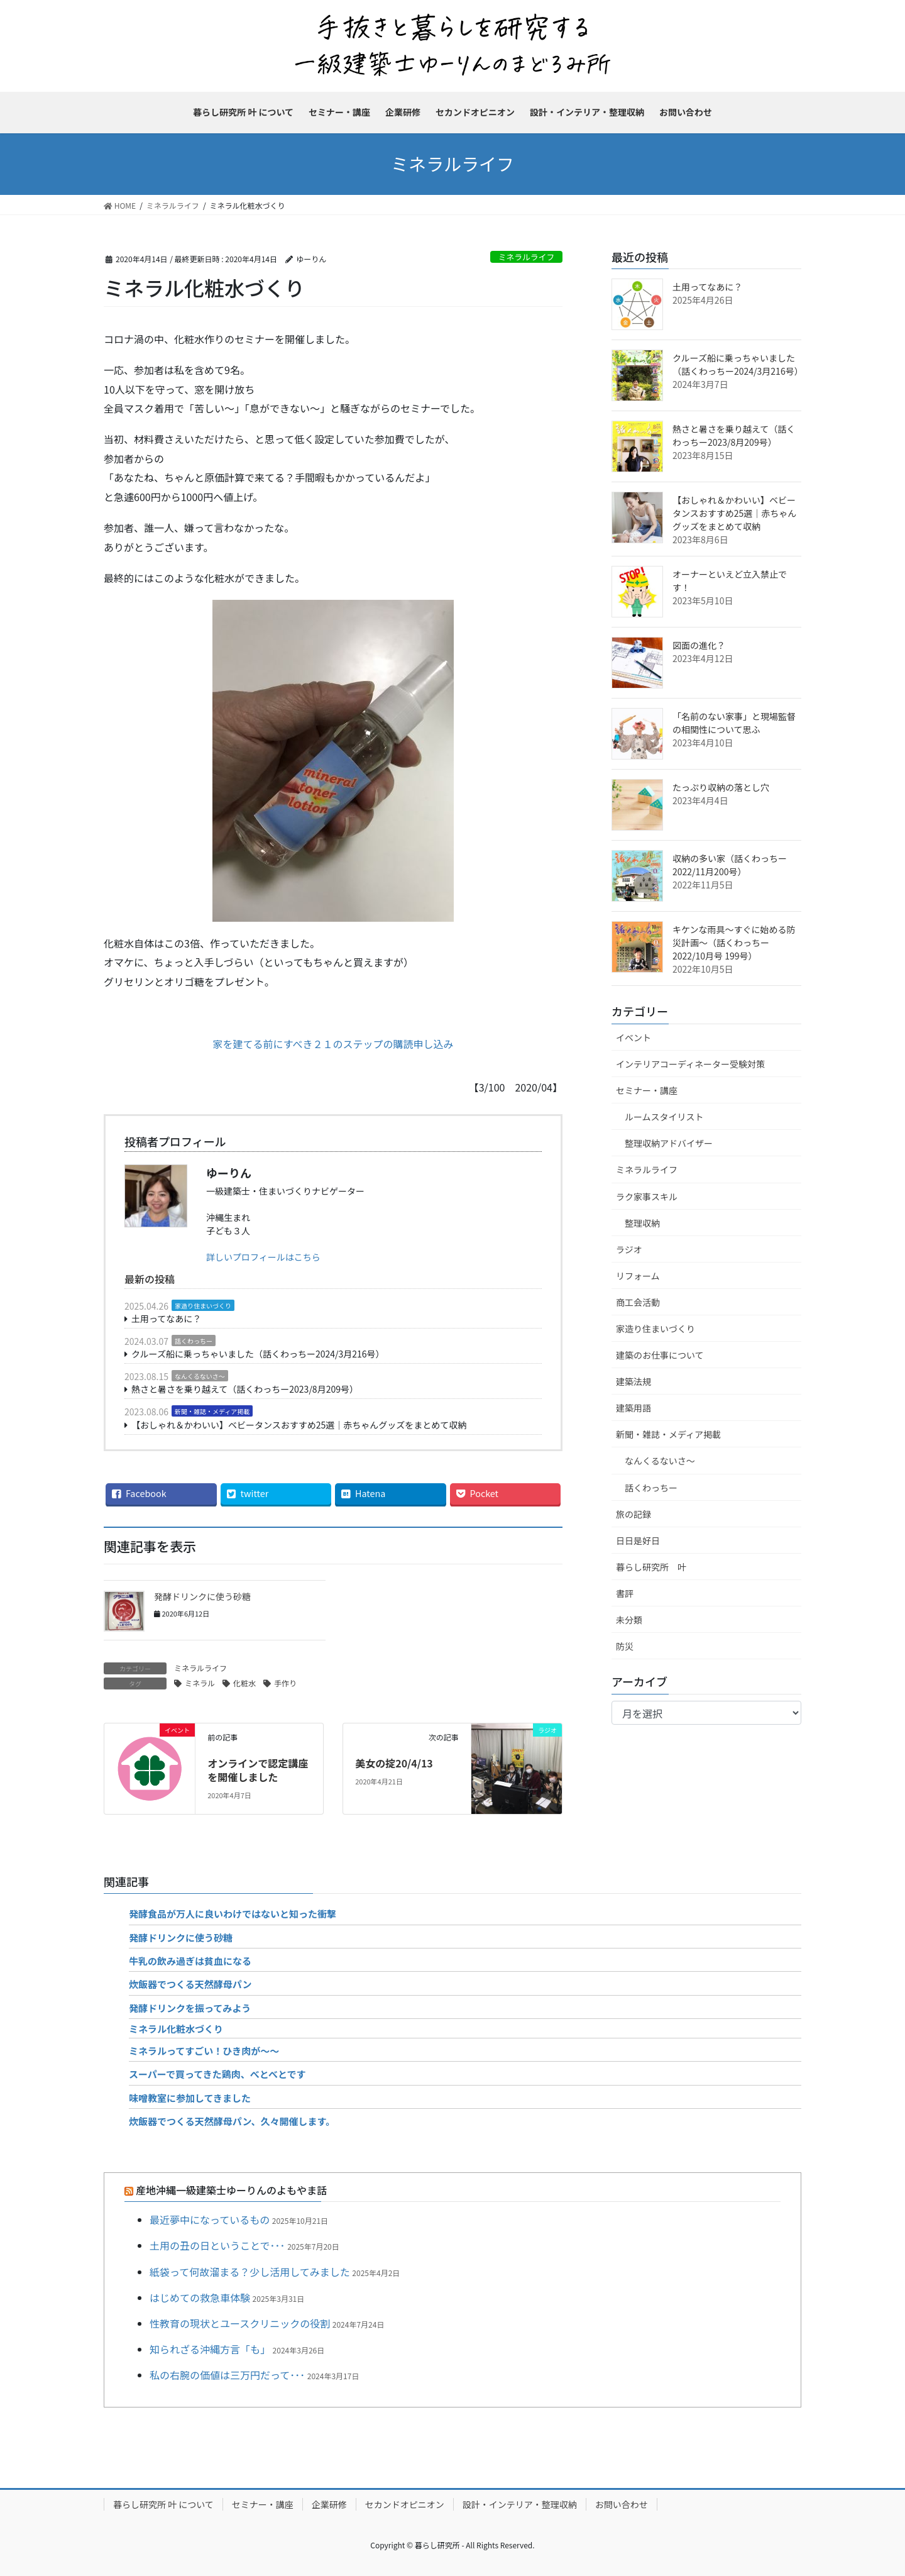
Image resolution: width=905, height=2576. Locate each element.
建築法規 (633, 1381)
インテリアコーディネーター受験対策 (690, 1064)
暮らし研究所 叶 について (163, 2504)
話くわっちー (193, 1341)
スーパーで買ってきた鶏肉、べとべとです (217, 2074)
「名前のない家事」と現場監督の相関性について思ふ (734, 723)
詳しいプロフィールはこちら (263, 1257)
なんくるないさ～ (200, 1376)
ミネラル (200, 1683)
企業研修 (329, 2504)
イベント (633, 1037)
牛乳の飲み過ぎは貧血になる (190, 1960)
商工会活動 (638, 1302)
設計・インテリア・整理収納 (520, 2504)
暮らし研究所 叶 (651, 1567)
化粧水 (244, 1683)
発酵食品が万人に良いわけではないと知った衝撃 (232, 1913)
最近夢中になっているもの (210, 2219)
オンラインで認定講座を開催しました (257, 1769)
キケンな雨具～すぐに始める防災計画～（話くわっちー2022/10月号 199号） (734, 942)
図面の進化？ (698, 645)
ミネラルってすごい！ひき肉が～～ (204, 2050)
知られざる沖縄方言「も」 (210, 2349)
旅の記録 (633, 1514)
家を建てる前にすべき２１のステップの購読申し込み (332, 1043)
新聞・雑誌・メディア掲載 (212, 1411)
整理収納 (642, 1223)
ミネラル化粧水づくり (176, 2028)
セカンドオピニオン (404, 2504)
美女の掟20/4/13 (394, 1763)
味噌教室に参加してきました (190, 2097)
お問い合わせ (621, 2504)
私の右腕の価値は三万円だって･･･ (227, 2374)
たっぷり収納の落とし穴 (720, 787)
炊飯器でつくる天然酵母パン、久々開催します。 (232, 2121)
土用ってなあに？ (166, 1318)
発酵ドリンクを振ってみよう (190, 2008)
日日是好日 (638, 1540)
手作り (285, 1683)
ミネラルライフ (526, 257)
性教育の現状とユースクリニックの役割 (240, 2323)
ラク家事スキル (646, 1196)
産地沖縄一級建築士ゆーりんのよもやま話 (231, 2189)
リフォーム (638, 1275)
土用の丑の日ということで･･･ (217, 2245)
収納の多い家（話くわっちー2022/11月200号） (729, 865)
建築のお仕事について (660, 1355)
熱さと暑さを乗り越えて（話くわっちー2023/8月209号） (244, 1389)
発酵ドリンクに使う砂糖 (202, 1596)
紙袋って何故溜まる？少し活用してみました (250, 2271)
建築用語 (633, 1407)
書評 (625, 1593)
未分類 (629, 1619)
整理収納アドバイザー (669, 1143)
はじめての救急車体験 (200, 2297)
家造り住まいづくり (203, 1305)
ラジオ (629, 1249)
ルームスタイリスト (664, 1116)
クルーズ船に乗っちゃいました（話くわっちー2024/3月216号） (258, 1353)
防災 (625, 1646)
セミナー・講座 (646, 1090)
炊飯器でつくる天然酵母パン (190, 1984)
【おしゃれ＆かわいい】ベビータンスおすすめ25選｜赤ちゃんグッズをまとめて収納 (298, 1424)
